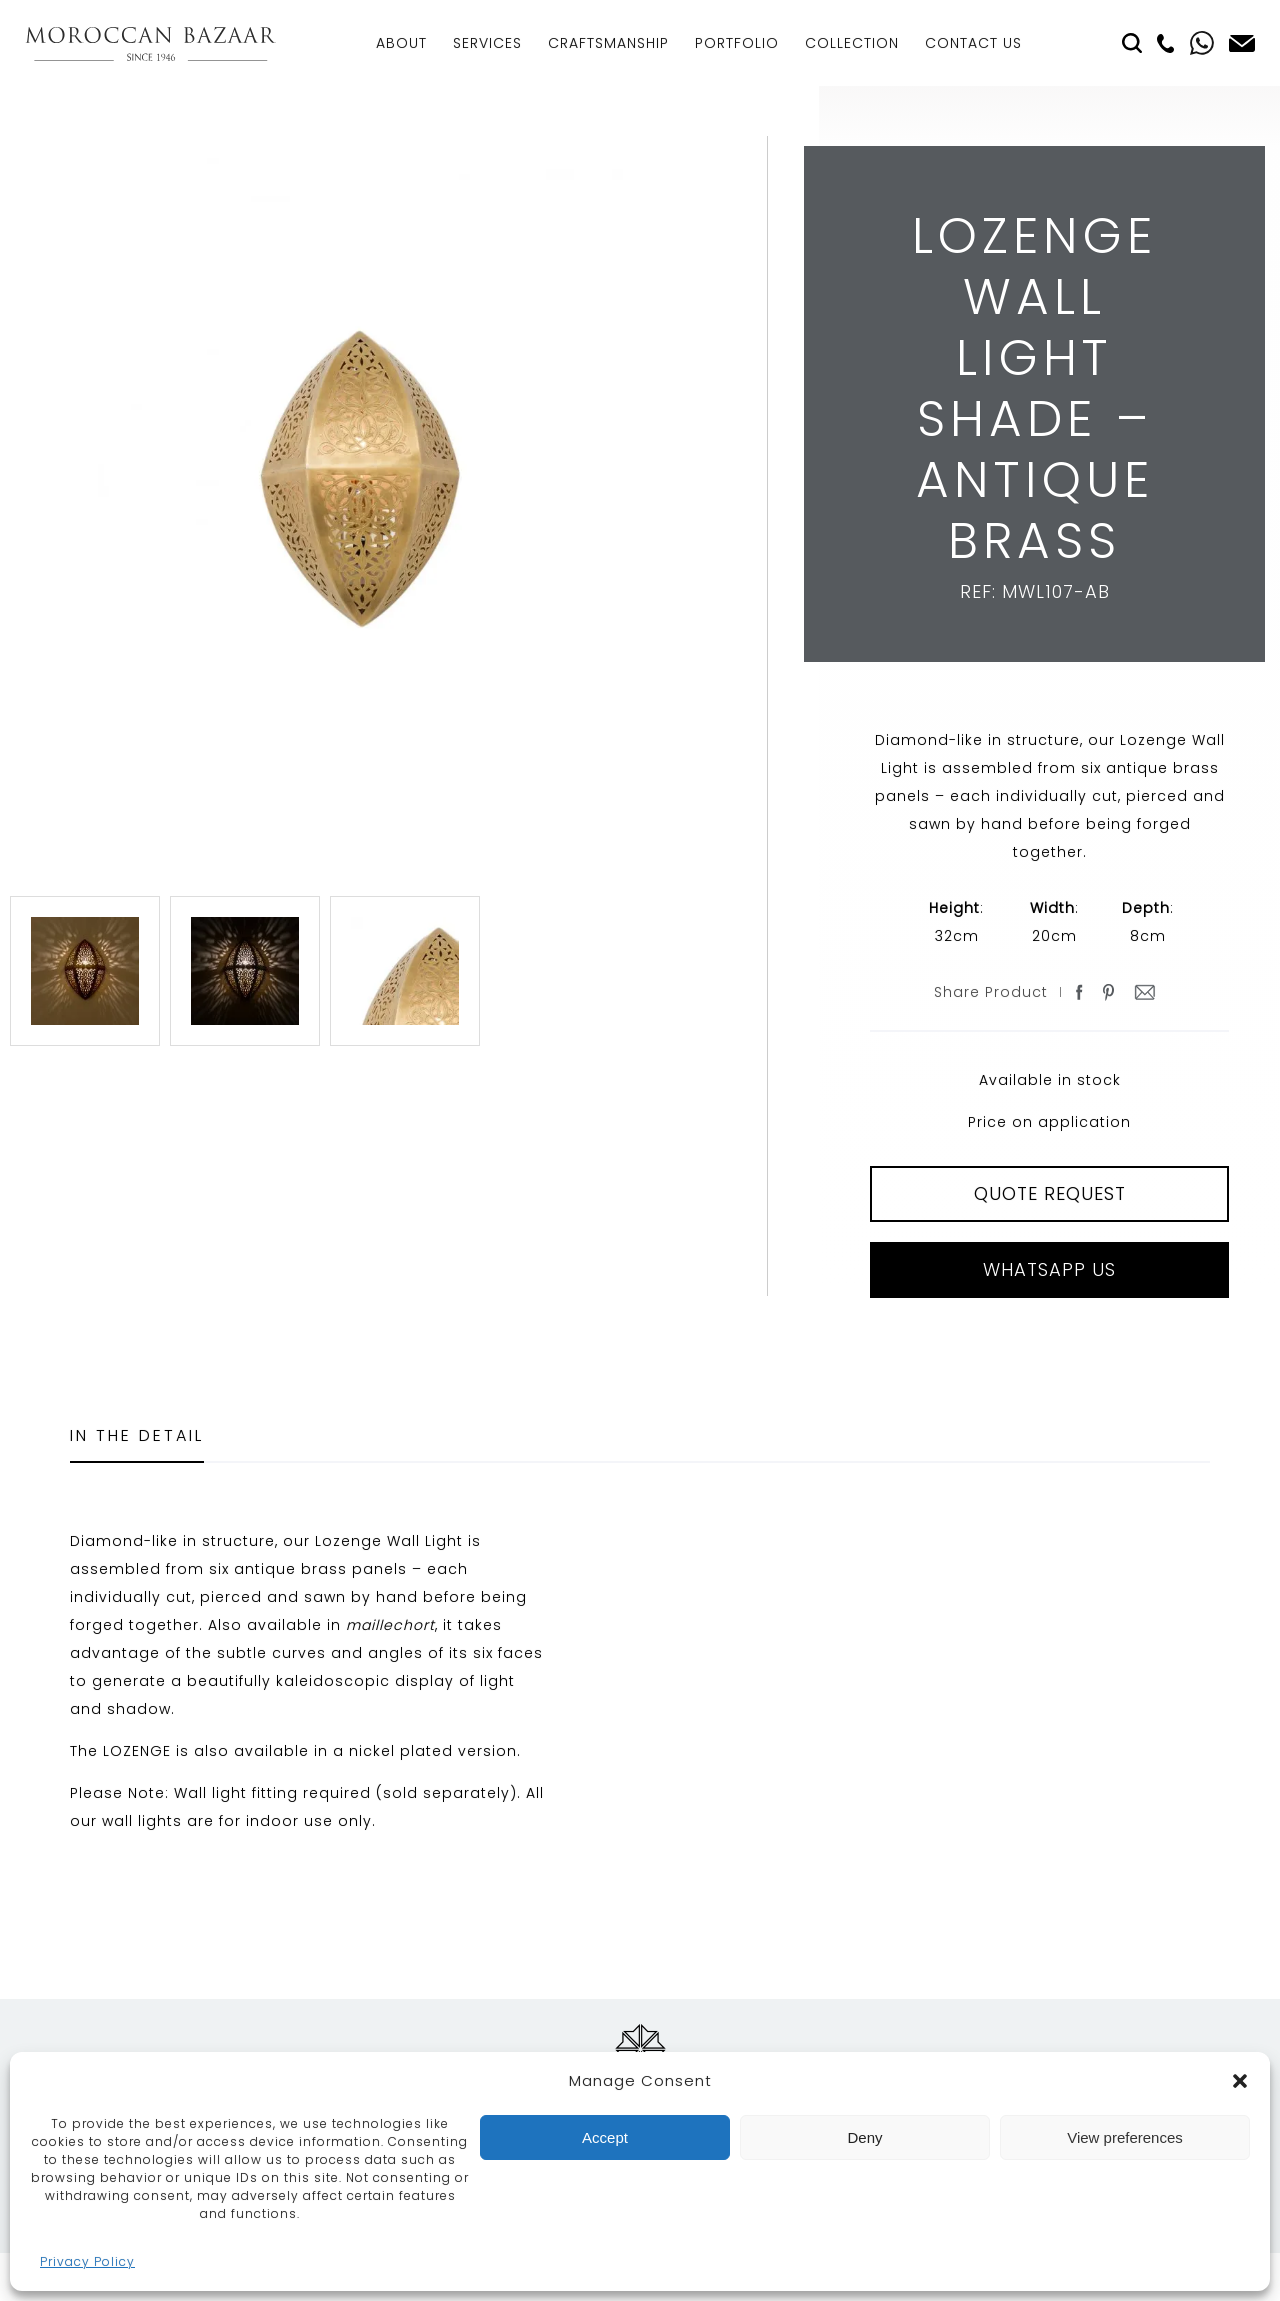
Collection (852, 43)
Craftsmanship (608, 43)
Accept (605, 2137)
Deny (864, 2137)
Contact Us (973, 43)
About (401, 43)
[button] (1240, 2081)
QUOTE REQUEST (1050, 1193)
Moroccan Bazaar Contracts (150, 43)
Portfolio (737, 43)
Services (487, 43)
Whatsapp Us (1049, 1269)
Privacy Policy (87, 2261)
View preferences (1125, 2137)
